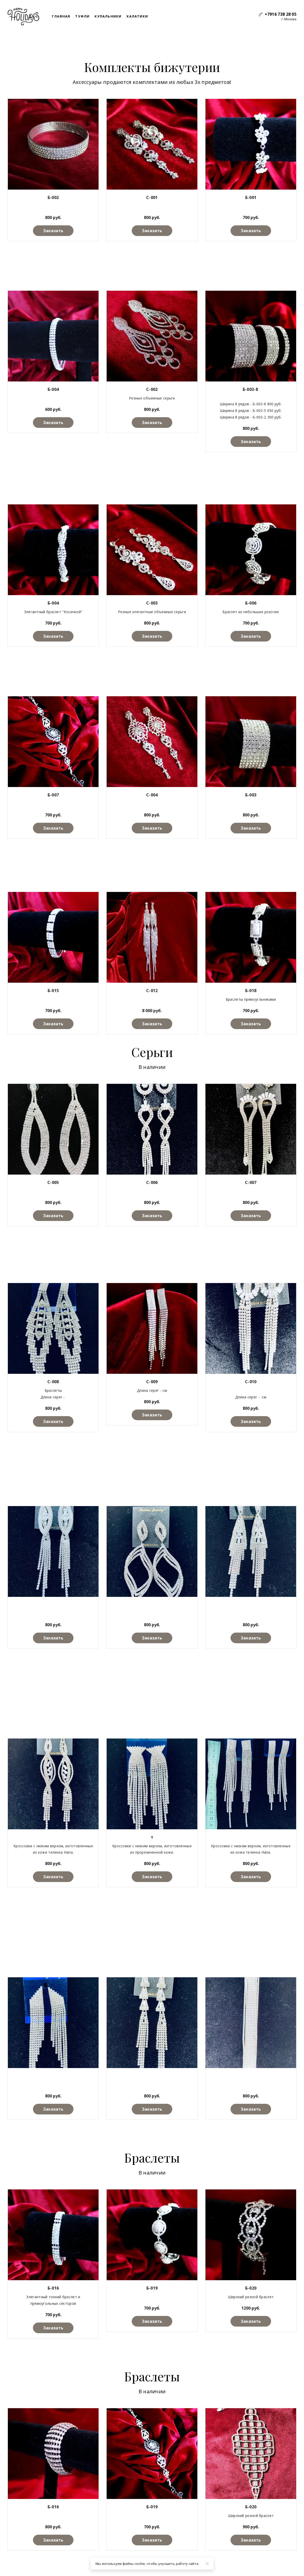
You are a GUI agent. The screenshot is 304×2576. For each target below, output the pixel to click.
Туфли (82, 16)
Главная (61, 16)
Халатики (137, 16)
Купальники (107, 16)
